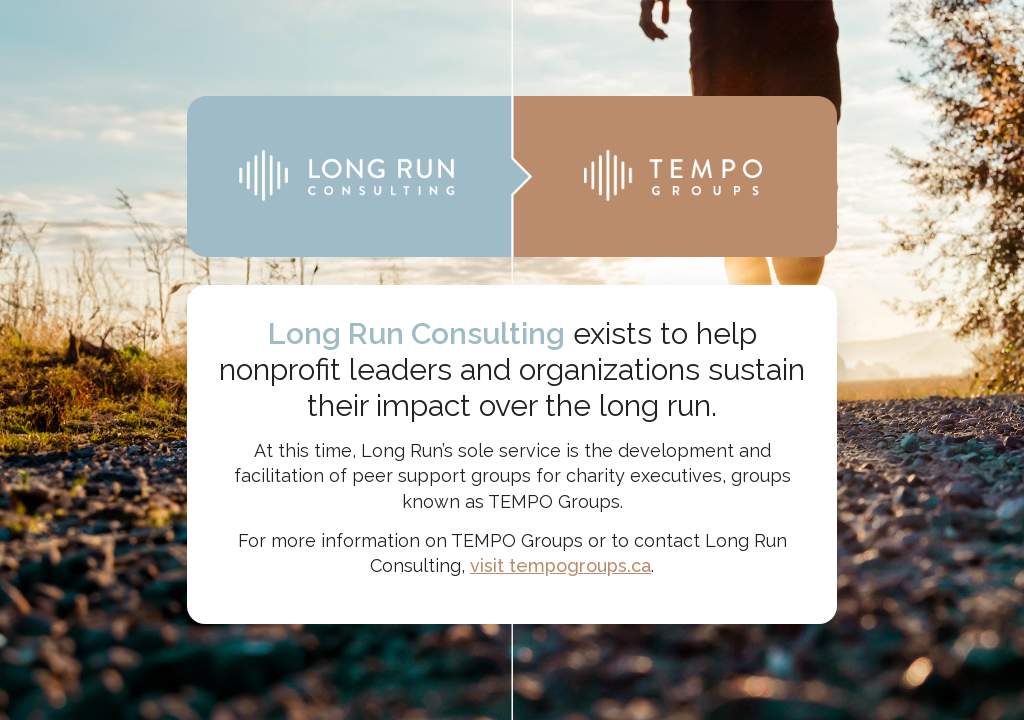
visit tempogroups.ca (560, 565)
